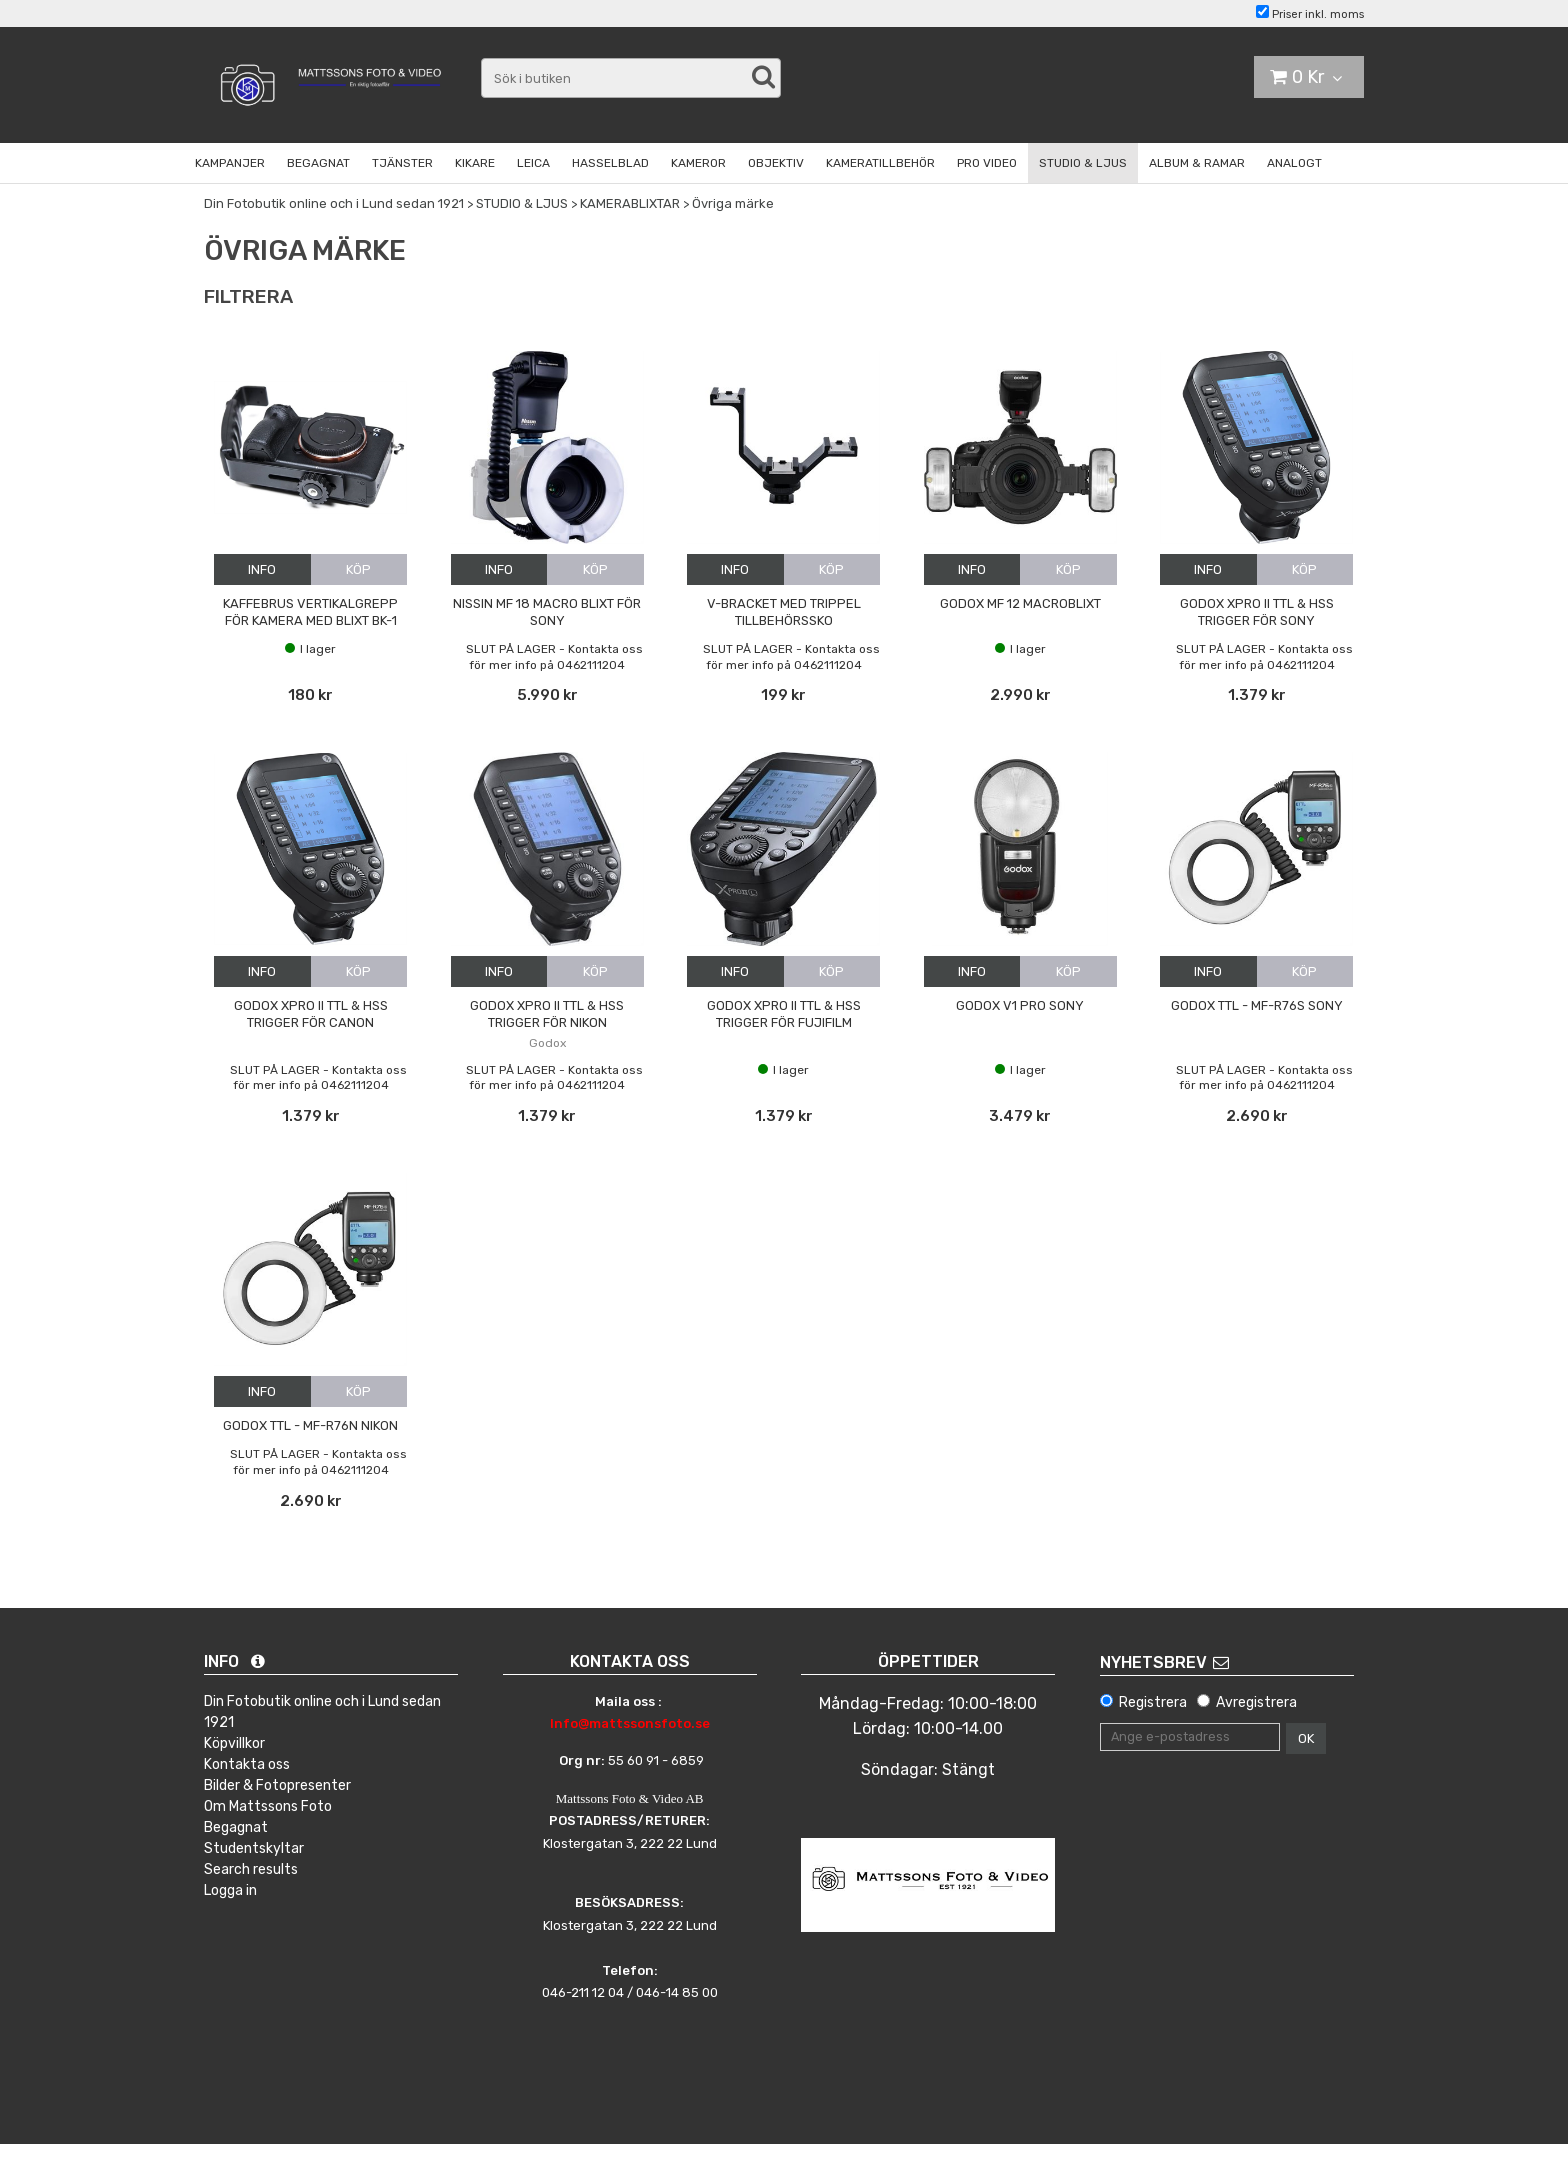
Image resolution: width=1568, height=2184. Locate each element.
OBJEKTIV (776, 163)
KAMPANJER (230, 163)
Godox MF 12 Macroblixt (1020, 603)
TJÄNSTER (402, 163)
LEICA (533, 163)
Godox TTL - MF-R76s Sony (1257, 1005)
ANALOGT (1294, 163)
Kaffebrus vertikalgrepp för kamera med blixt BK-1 (310, 612)
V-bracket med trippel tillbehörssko (784, 612)
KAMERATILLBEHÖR (880, 163)
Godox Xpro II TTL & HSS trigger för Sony (1257, 612)
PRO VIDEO (987, 163)
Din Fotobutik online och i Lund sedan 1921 (334, 203)
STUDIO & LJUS (1083, 163)
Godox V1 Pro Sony (1020, 1005)
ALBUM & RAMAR (1197, 163)
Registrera (1153, 1702)
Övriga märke (733, 203)
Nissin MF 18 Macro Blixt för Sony (547, 612)
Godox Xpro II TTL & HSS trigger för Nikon (547, 1014)
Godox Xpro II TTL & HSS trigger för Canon (311, 1014)
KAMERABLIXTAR (630, 203)
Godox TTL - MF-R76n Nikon (310, 1425)
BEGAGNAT (318, 163)
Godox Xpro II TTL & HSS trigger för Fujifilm (784, 1014)
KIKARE (475, 163)
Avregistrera (1256, 1702)
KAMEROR (698, 163)
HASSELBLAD (610, 163)
